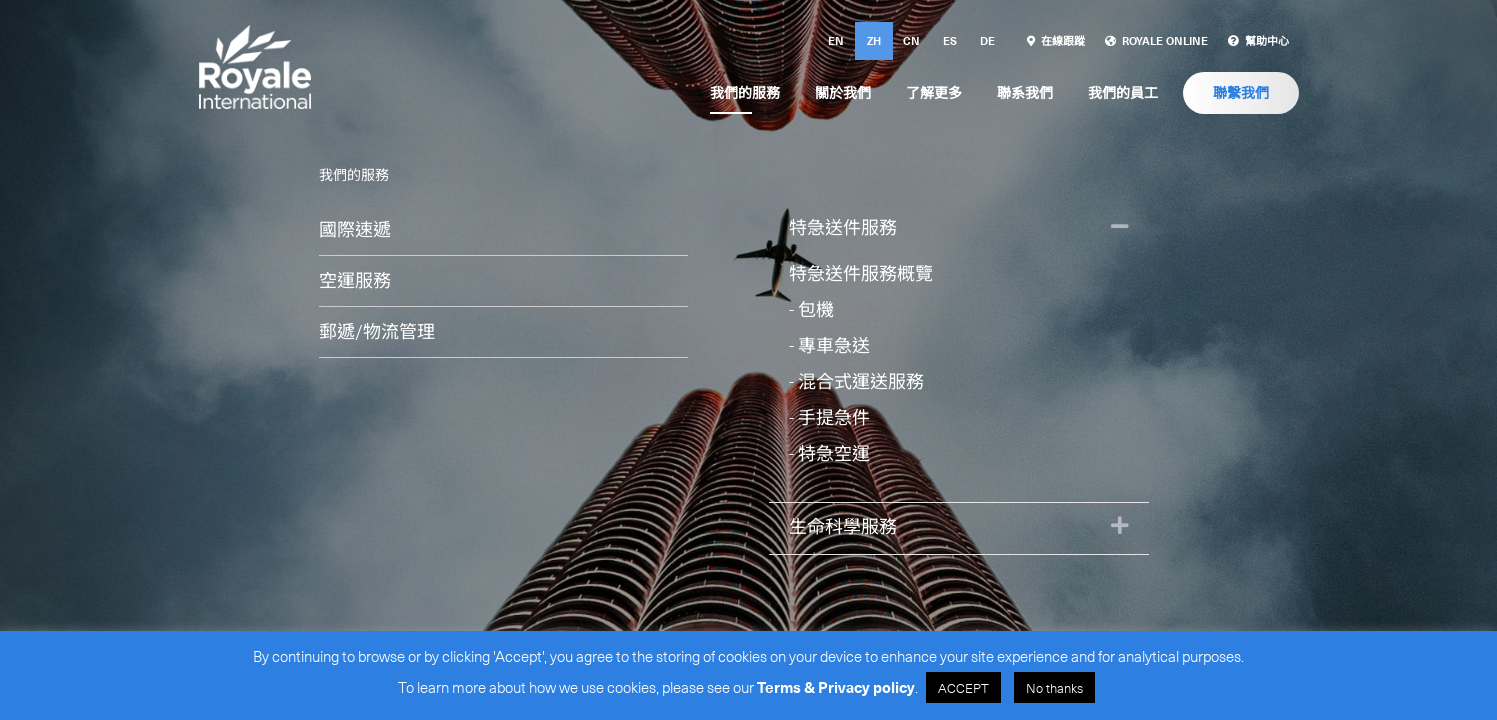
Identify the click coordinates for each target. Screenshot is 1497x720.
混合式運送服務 (861, 380)
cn (911, 40)
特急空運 (834, 452)
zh (874, 40)
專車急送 (834, 344)
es (950, 40)
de (987, 40)
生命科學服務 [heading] (843, 525)
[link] (1056, 41)
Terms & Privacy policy (836, 687)
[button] (1120, 227)
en (836, 40)
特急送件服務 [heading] (843, 226)
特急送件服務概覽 (861, 272)
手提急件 (834, 416)
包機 (816, 308)
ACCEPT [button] (963, 687)
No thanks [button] (1054, 687)
